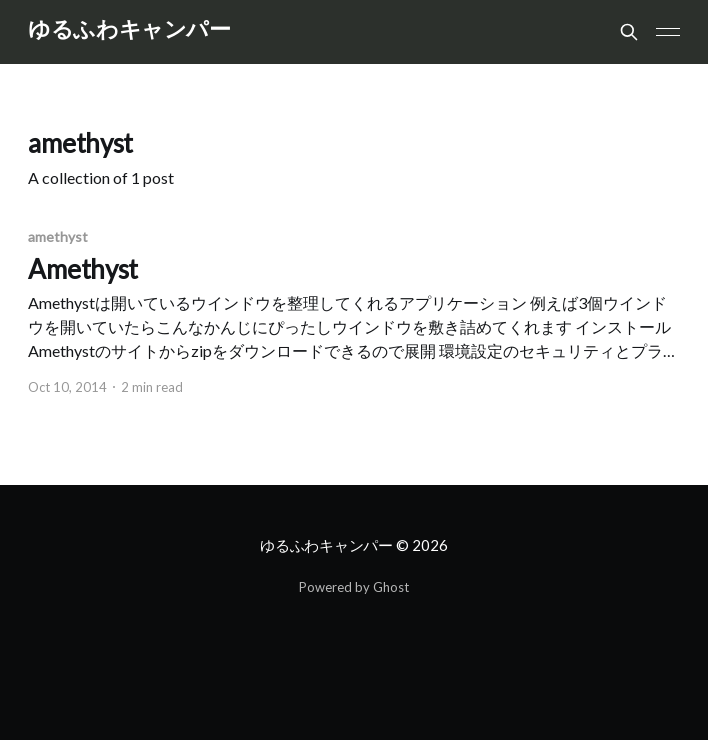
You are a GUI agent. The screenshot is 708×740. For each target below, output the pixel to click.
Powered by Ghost (354, 587)
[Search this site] (629, 32)
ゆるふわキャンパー (129, 29)
